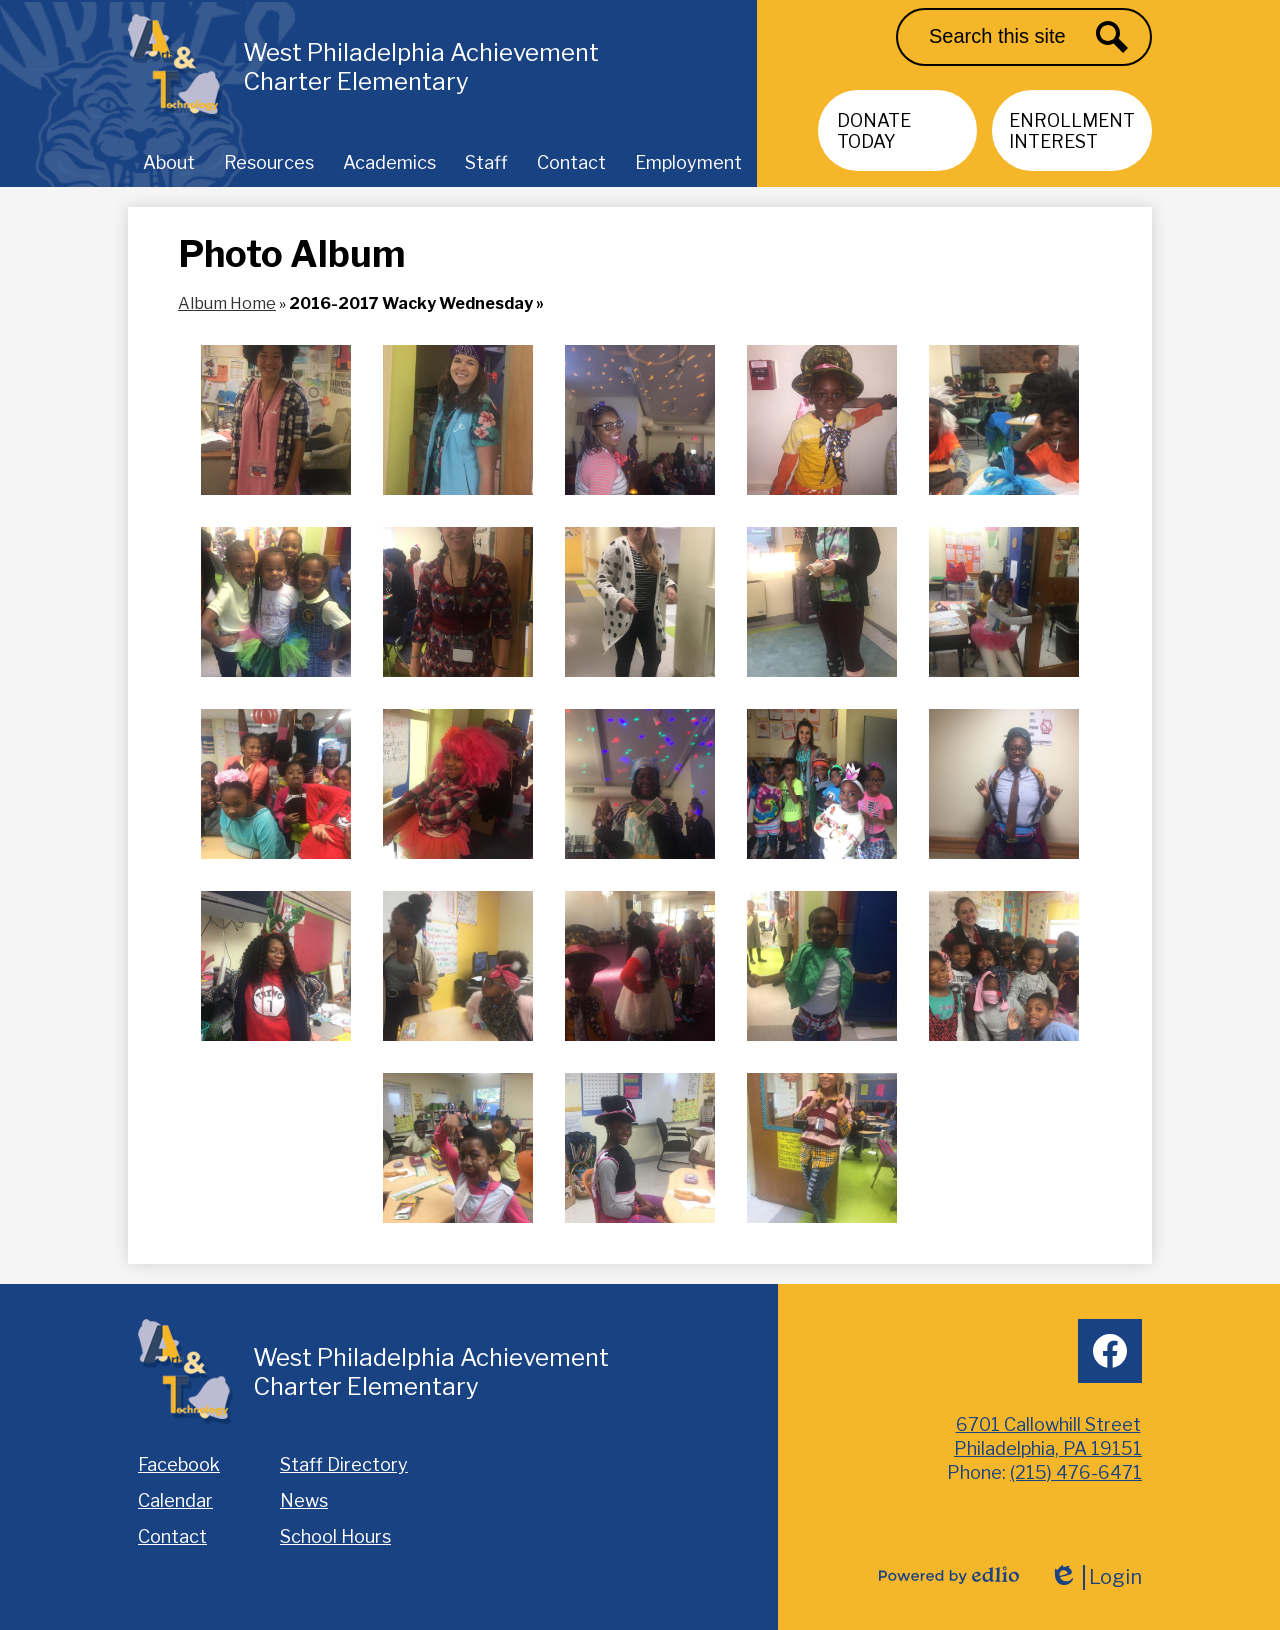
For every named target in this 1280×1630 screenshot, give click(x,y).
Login (1095, 1577)
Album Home (227, 303)
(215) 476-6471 (1076, 1472)
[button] (169, 162)
